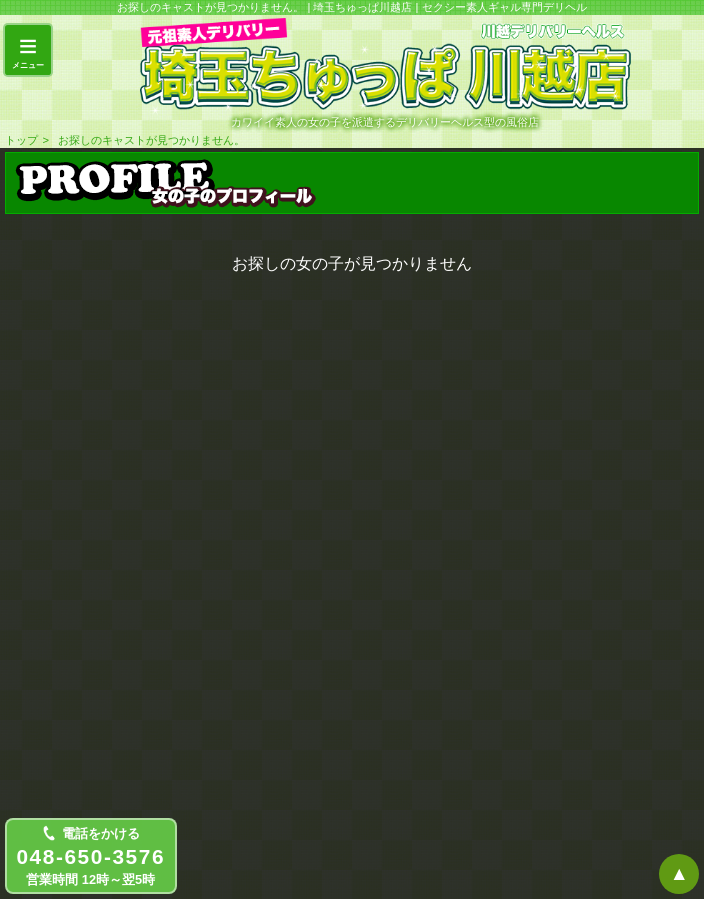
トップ (21, 140)
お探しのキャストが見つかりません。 (151, 140)
